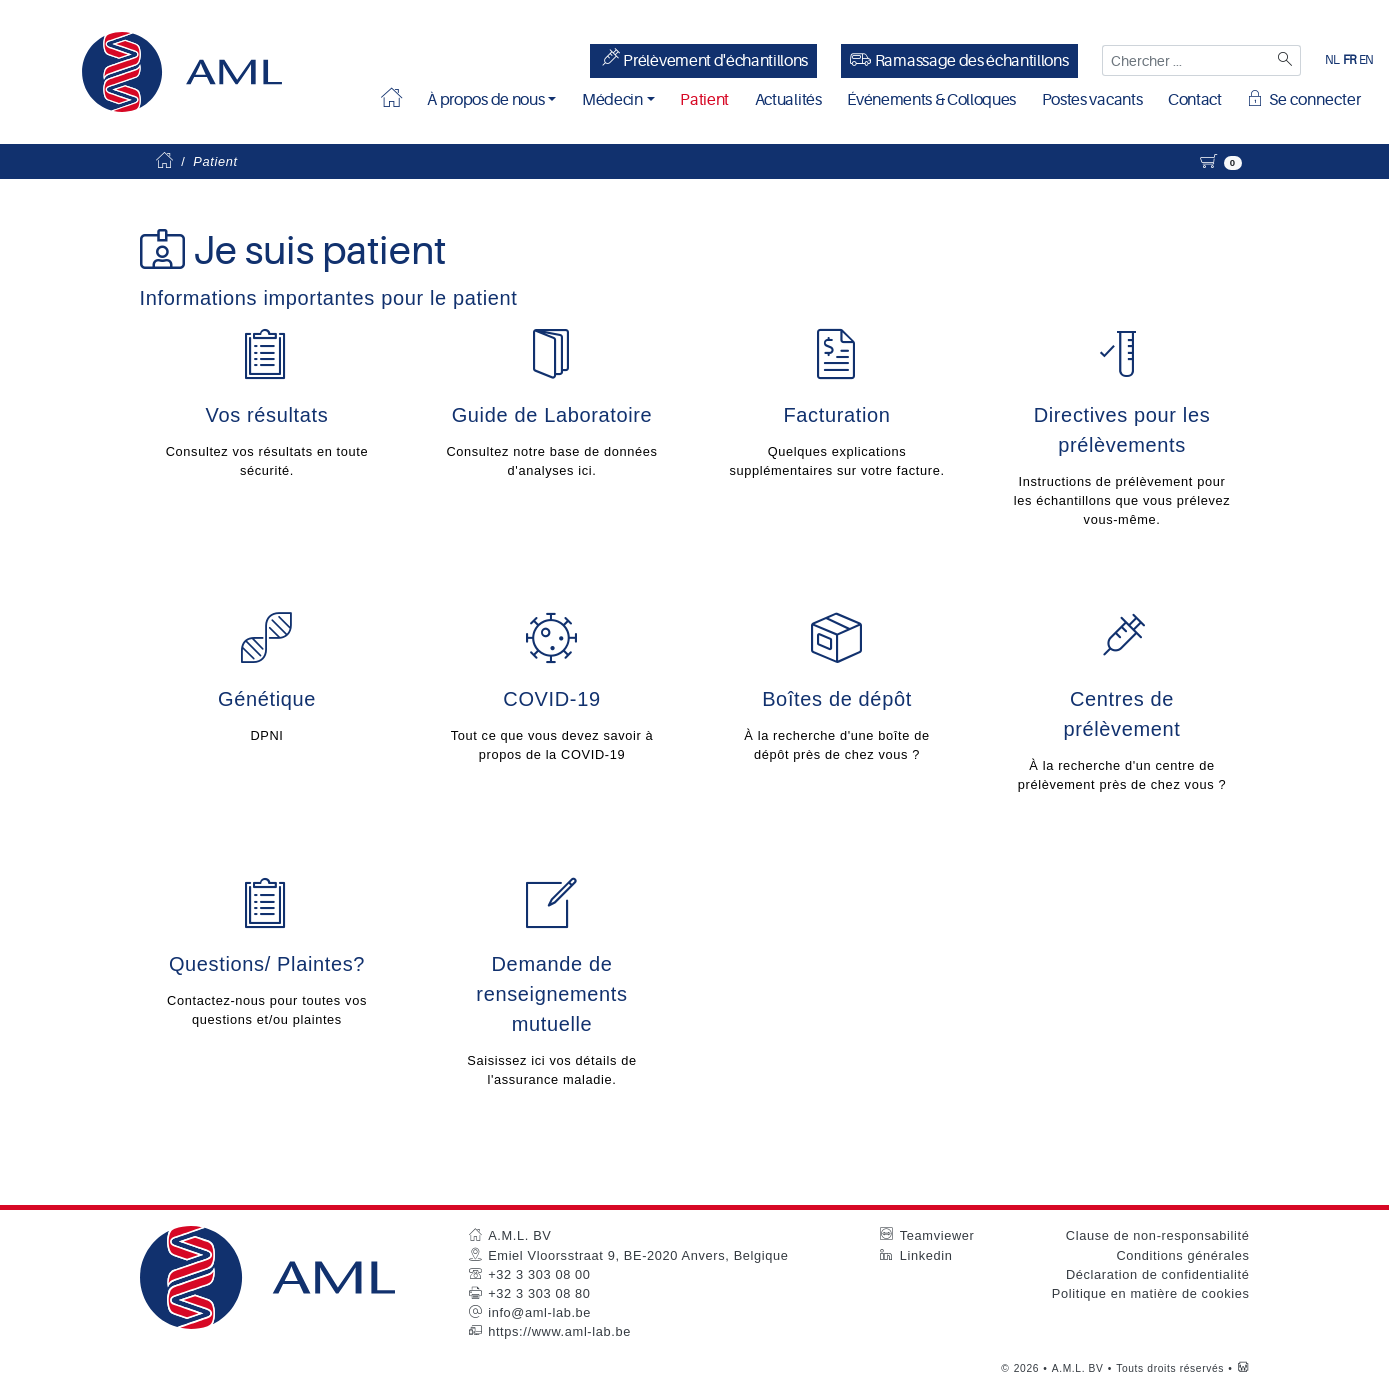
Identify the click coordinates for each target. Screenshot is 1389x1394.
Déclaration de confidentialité (1158, 1275)
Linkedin (926, 1256)
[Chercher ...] (1184, 60)
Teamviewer (937, 1237)
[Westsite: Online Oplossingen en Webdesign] (1243, 1369)
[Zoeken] (1283, 60)
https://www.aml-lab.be (559, 1333)
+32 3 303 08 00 (539, 1275)
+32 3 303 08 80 (539, 1295)
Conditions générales (1182, 1256)
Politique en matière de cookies (1151, 1295)
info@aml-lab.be (539, 1314)
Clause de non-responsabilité (1158, 1237)
